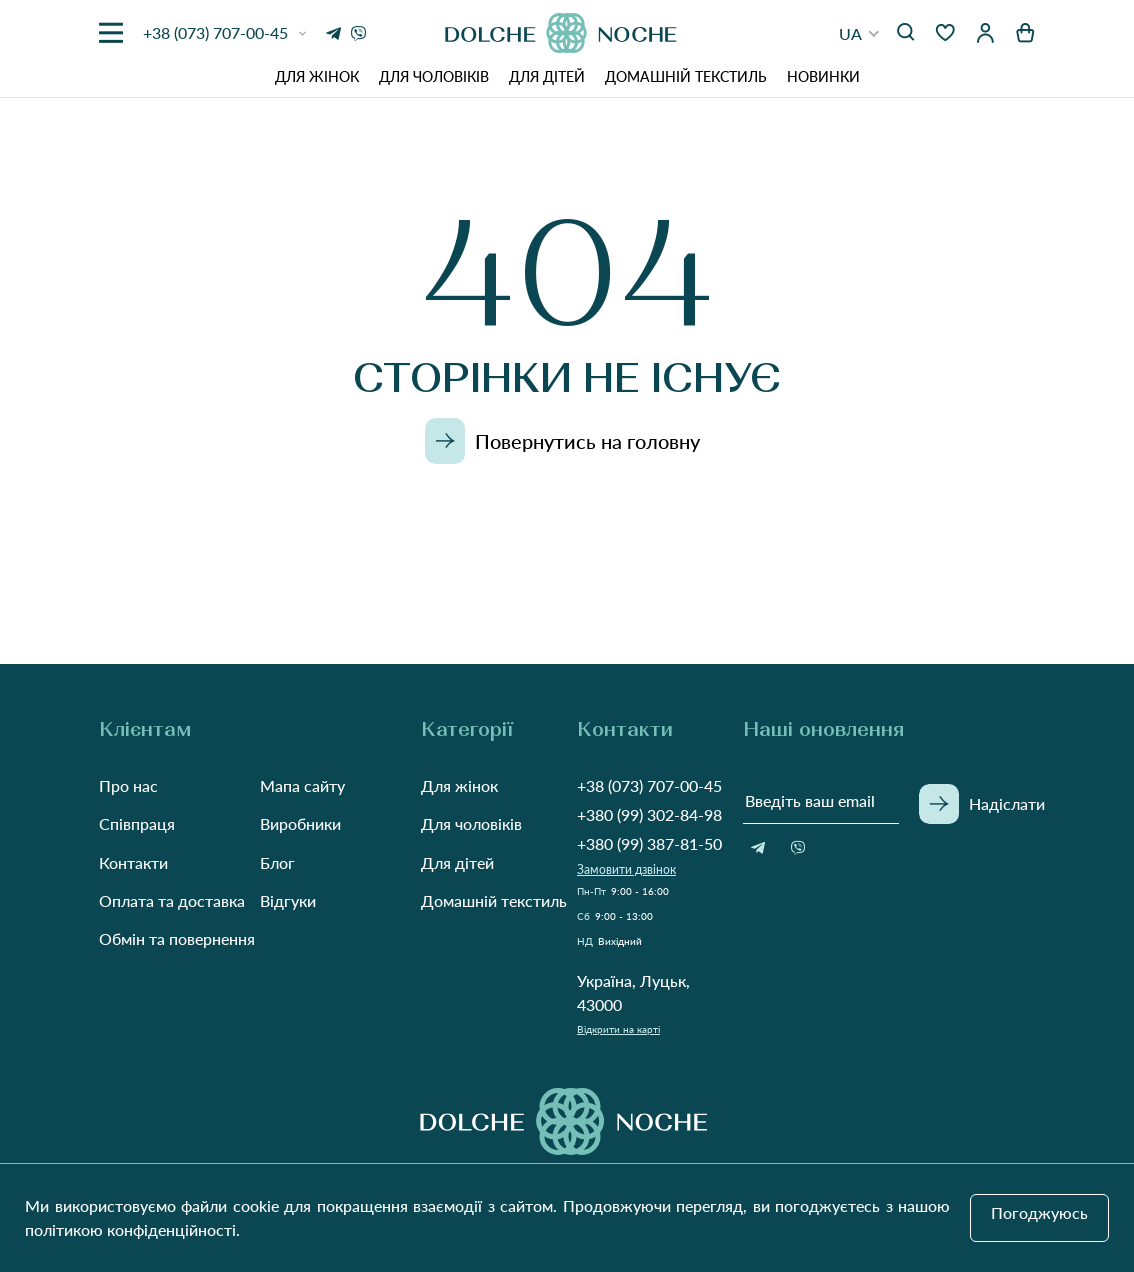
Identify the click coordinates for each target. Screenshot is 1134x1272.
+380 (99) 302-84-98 (649, 814)
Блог (277, 862)
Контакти (133, 862)
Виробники (300, 823)
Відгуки (288, 900)
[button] (859, 33)
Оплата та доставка (172, 900)
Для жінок (317, 76)
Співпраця (137, 823)
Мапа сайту (302, 785)
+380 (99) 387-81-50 (649, 843)
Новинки (823, 76)
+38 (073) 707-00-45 (649, 785)
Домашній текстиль (686, 76)
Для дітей (547, 76)
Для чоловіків (434, 76)
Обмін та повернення (177, 938)
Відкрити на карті (618, 1029)
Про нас (128, 785)
